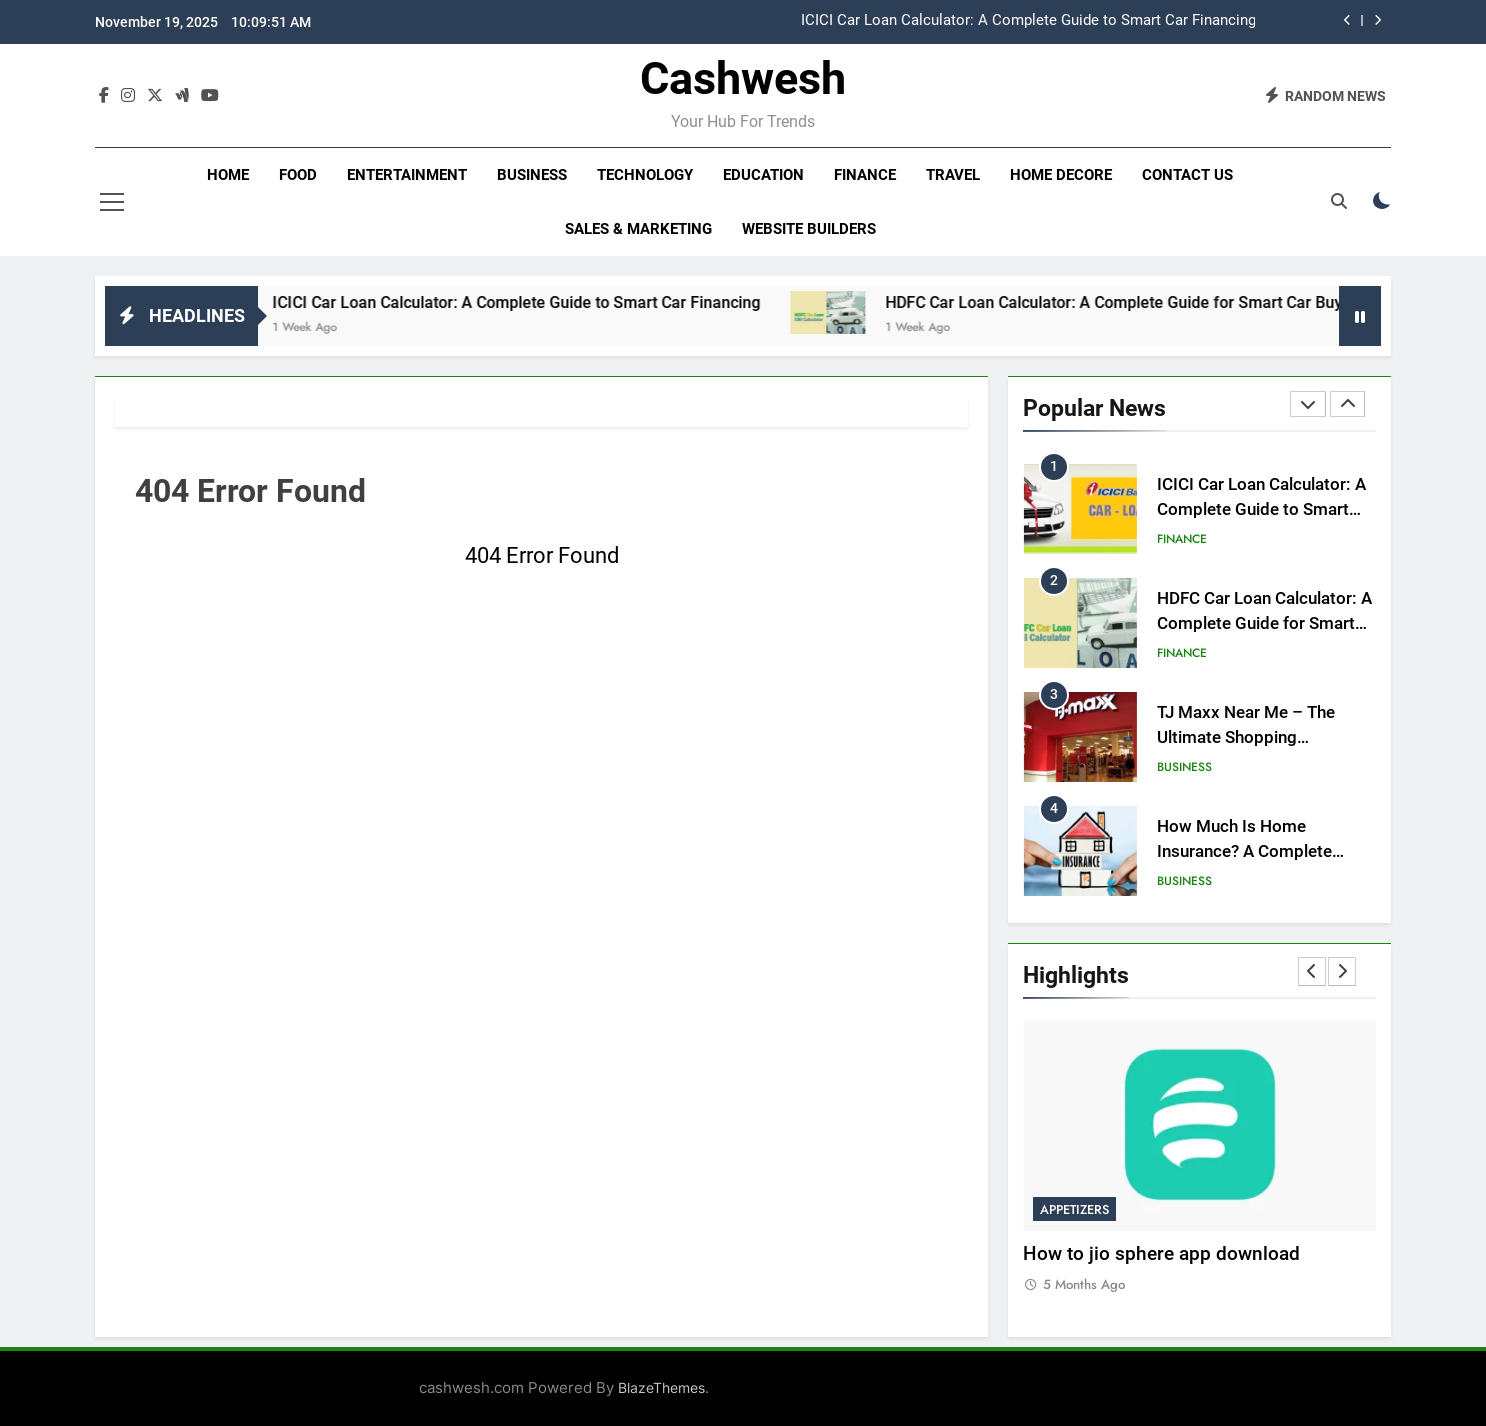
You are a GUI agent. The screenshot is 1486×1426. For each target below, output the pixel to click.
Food (298, 175)
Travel (953, 175)
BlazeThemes (661, 1387)
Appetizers (1074, 1209)
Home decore (1061, 175)
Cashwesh (743, 78)
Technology (645, 175)
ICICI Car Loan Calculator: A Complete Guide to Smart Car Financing (1028, 21)
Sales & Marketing (638, 229)
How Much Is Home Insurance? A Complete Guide (1244, 851)
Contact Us (1187, 175)
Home (228, 175)
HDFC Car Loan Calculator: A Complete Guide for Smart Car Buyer (1152, 302)
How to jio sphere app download (1161, 1254)
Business (532, 175)
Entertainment (407, 175)
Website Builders (809, 229)
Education (763, 175)
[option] (870, 21)
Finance (865, 175)
